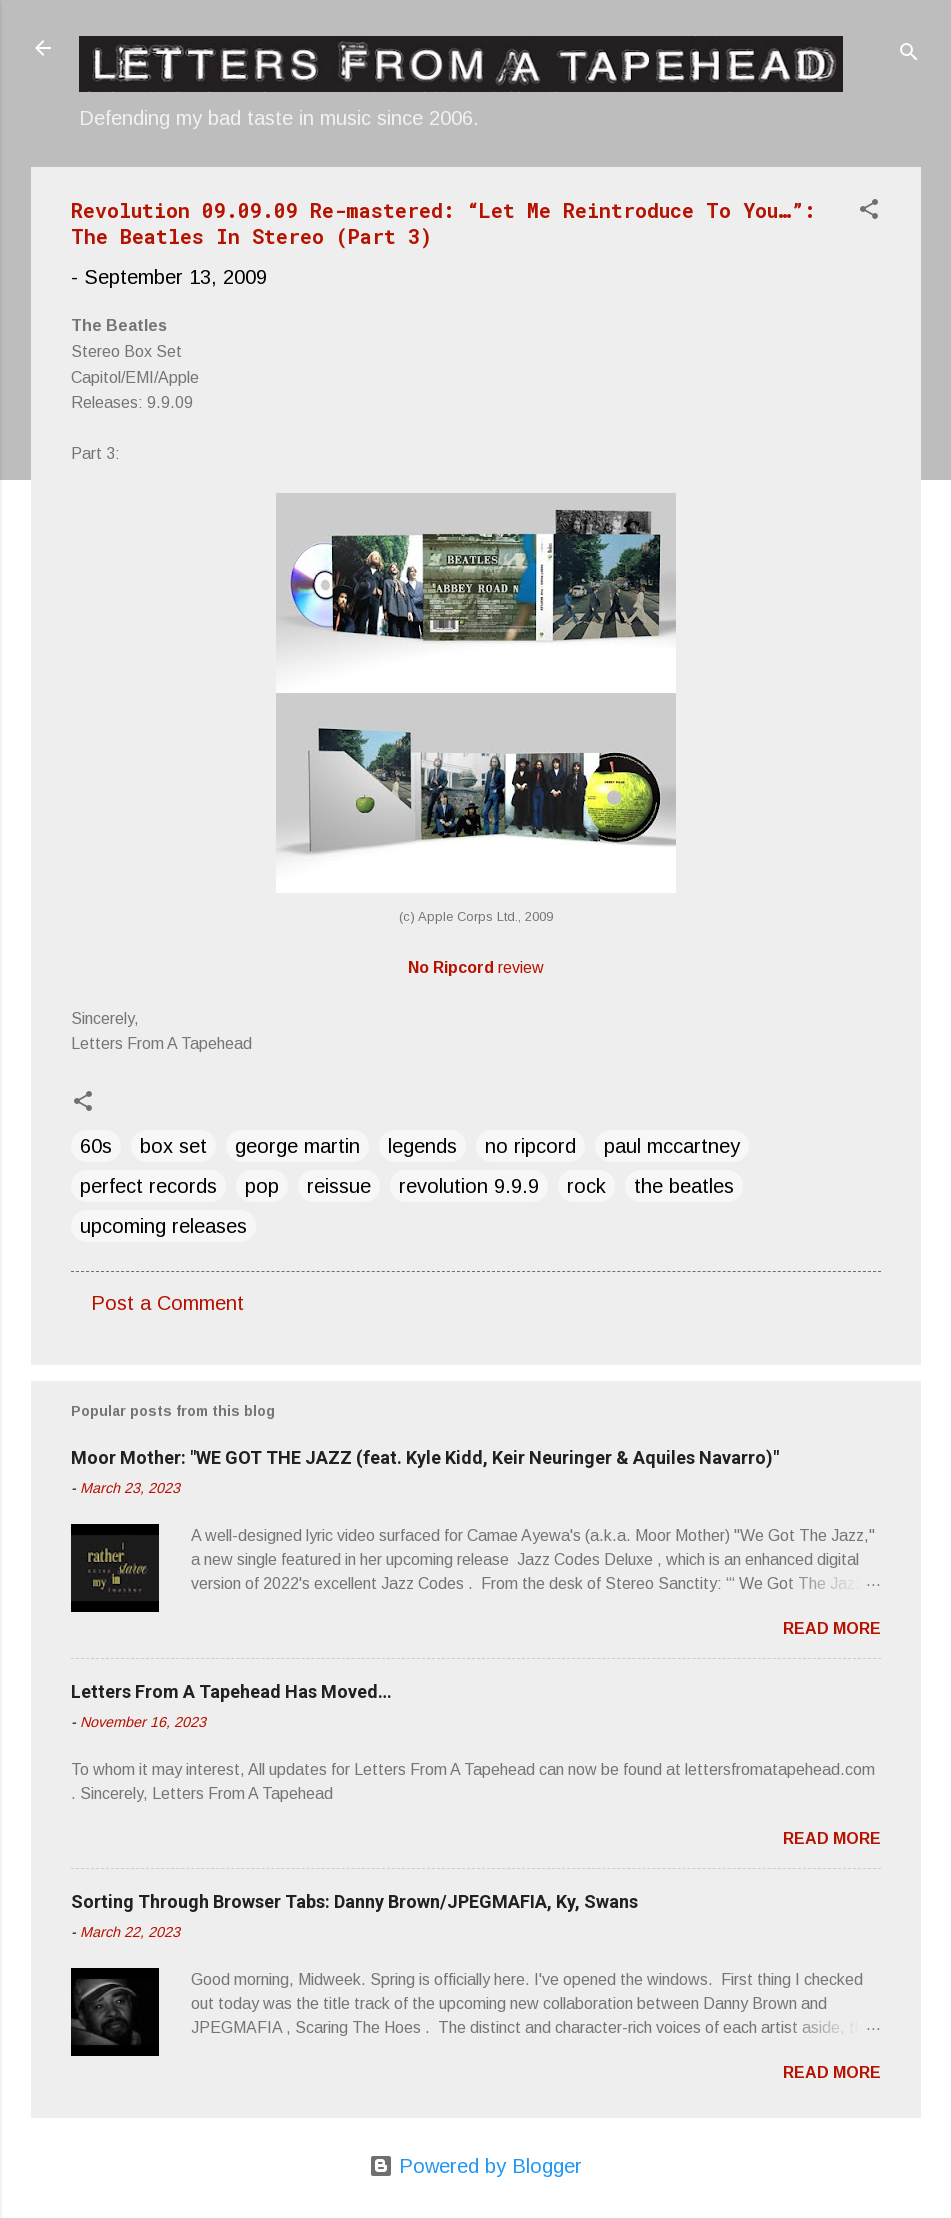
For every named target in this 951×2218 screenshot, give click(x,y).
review (476, 967)
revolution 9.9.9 (469, 1186)
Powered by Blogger (475, 2166)
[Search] (909, 54)
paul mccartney (672, 1146)
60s (96, 1146)
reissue (339, 1186)
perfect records (148, 1186)
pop (262, 1186)
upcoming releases (163, 1226)
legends (422, 1146)
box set (173, 1146)
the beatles (684, 1186)
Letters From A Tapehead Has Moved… (231, 1691)
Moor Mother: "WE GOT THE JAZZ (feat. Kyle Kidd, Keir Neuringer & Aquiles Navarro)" (425, 1457)
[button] (869, 211)
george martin (297, 1146)
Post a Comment (167, 1303)
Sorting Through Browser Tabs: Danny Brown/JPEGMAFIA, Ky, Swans (354, 1901)
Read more (832, 1628)
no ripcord (530, 1146)
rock (586, 1186)
